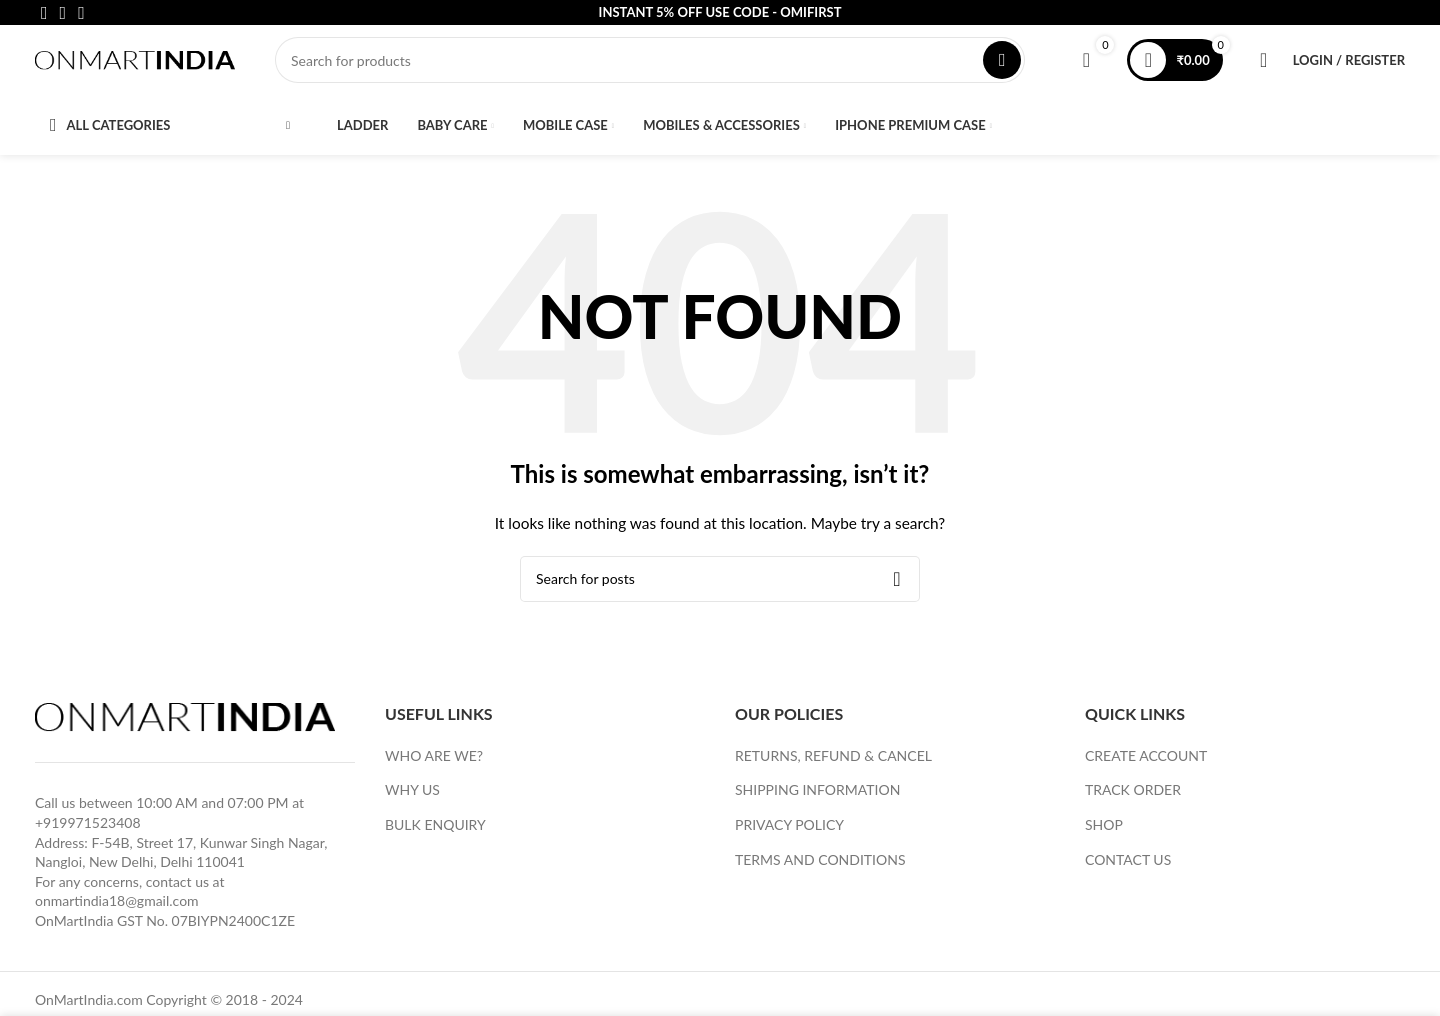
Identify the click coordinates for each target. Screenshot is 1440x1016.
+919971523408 (88, 832)
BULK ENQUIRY (435, 834)
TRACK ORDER (1133, 799)
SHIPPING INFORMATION (817, 799)
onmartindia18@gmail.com (117, 910)
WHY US (412, 799)
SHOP (1104, 834)
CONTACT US (1128, 868)
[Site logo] (135, 63)
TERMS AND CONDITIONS (820, 868)
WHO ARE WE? (434, 764)
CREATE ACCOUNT (1146, 764)
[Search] (650, 65)
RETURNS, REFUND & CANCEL (833, 764)
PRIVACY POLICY (789, 834)
